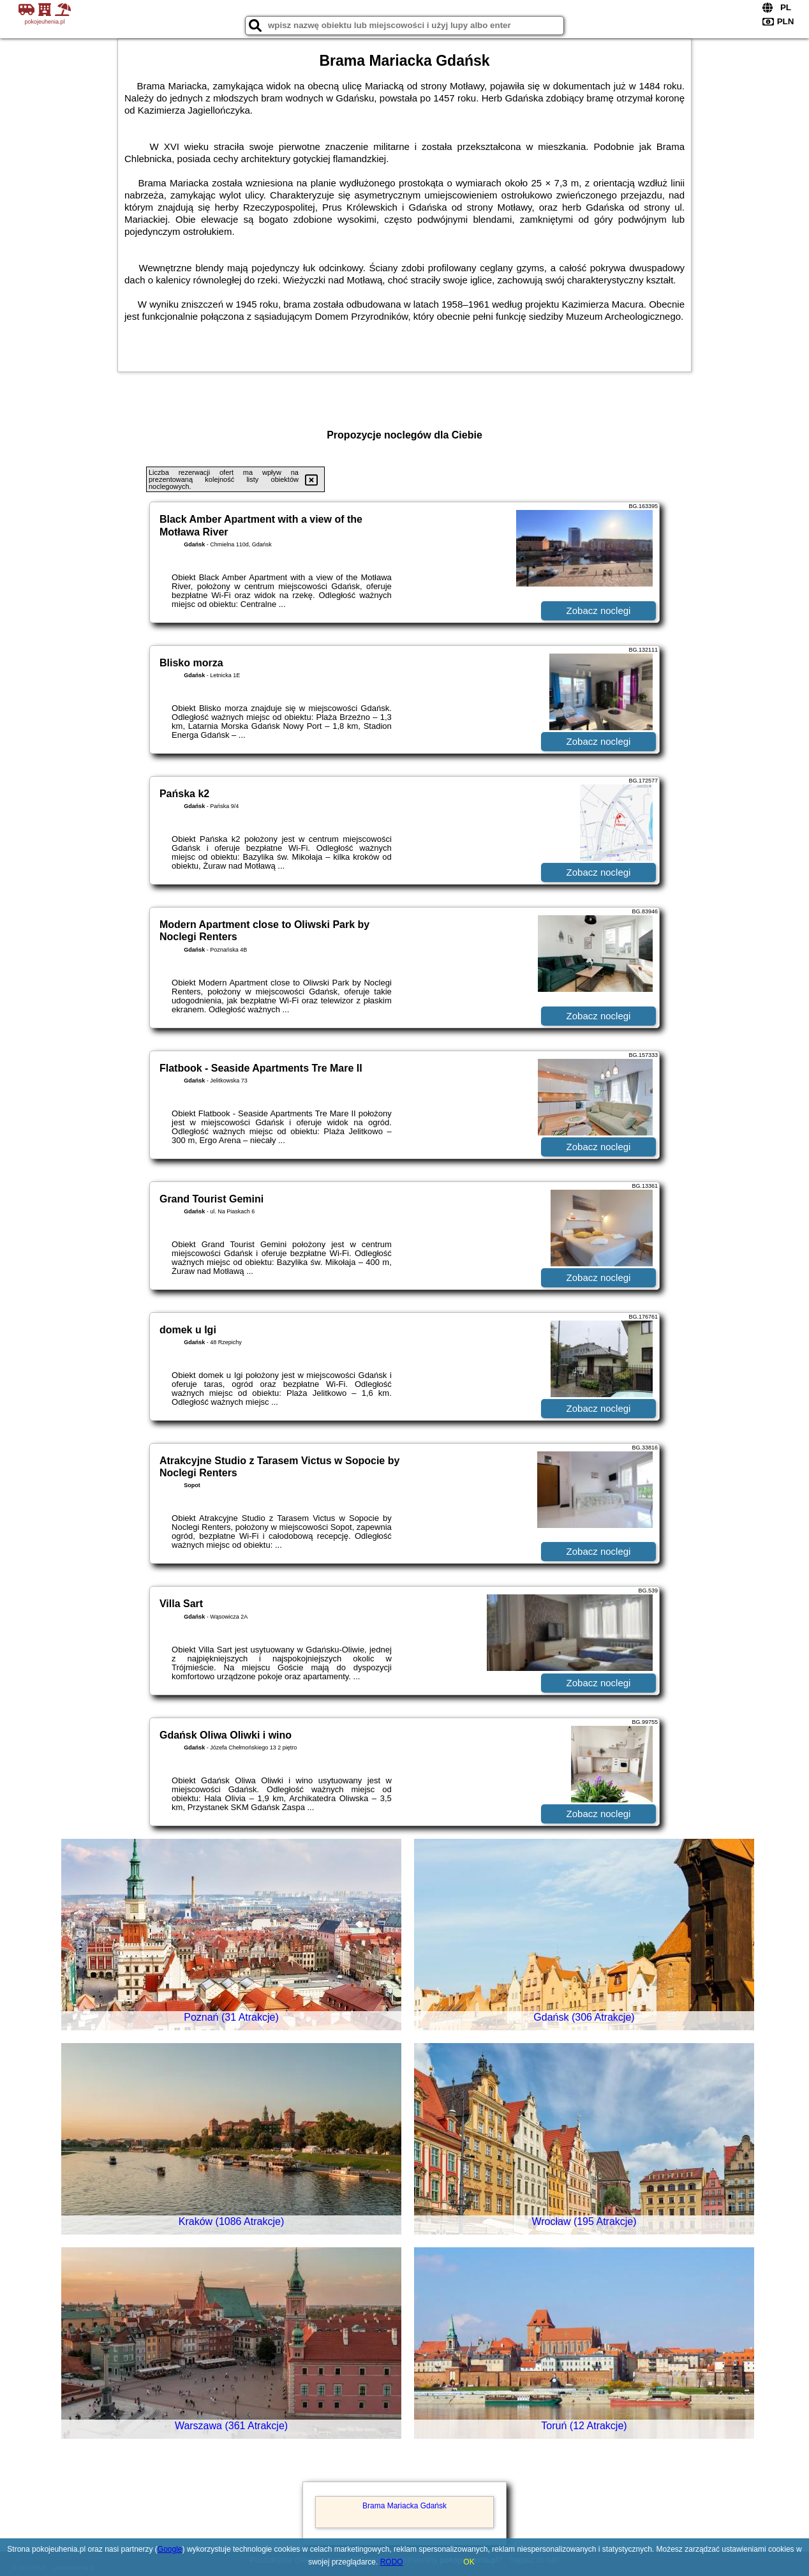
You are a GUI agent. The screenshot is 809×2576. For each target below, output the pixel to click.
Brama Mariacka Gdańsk (404, 2505)
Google (170, 2549)
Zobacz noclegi (599, 610)
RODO (391, 2561)
